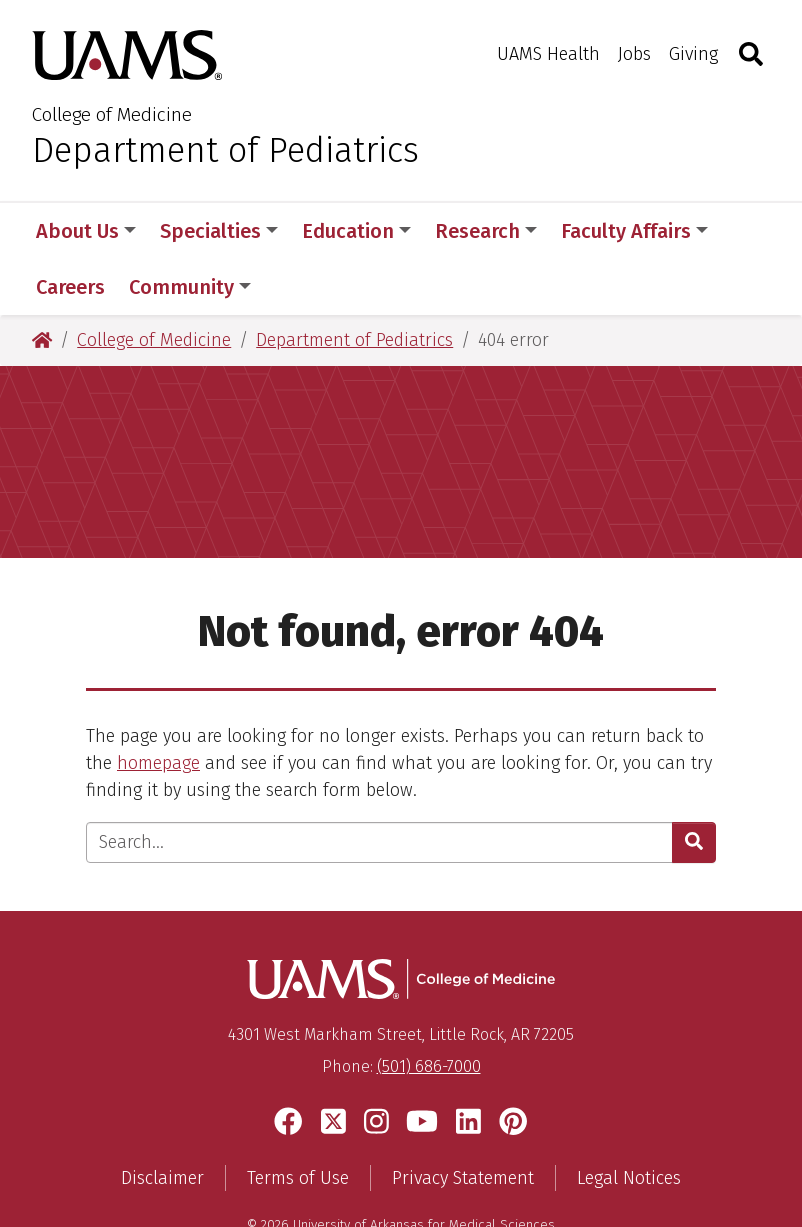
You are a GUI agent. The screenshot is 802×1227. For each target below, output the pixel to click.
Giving (693, 54)
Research (486, 231)
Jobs (634, 54)
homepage (158, 707)
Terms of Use (298, 1122)
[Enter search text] (379, 786)
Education (356, 231)
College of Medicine (112, 114)
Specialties (219, 231)
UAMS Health (548, 54)
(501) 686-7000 (429, 1010)
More (595, 231)
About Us (86, 231)
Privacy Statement (463, 1122)
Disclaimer (162, 1122)
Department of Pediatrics (225, 150)
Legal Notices (629, 1122)
